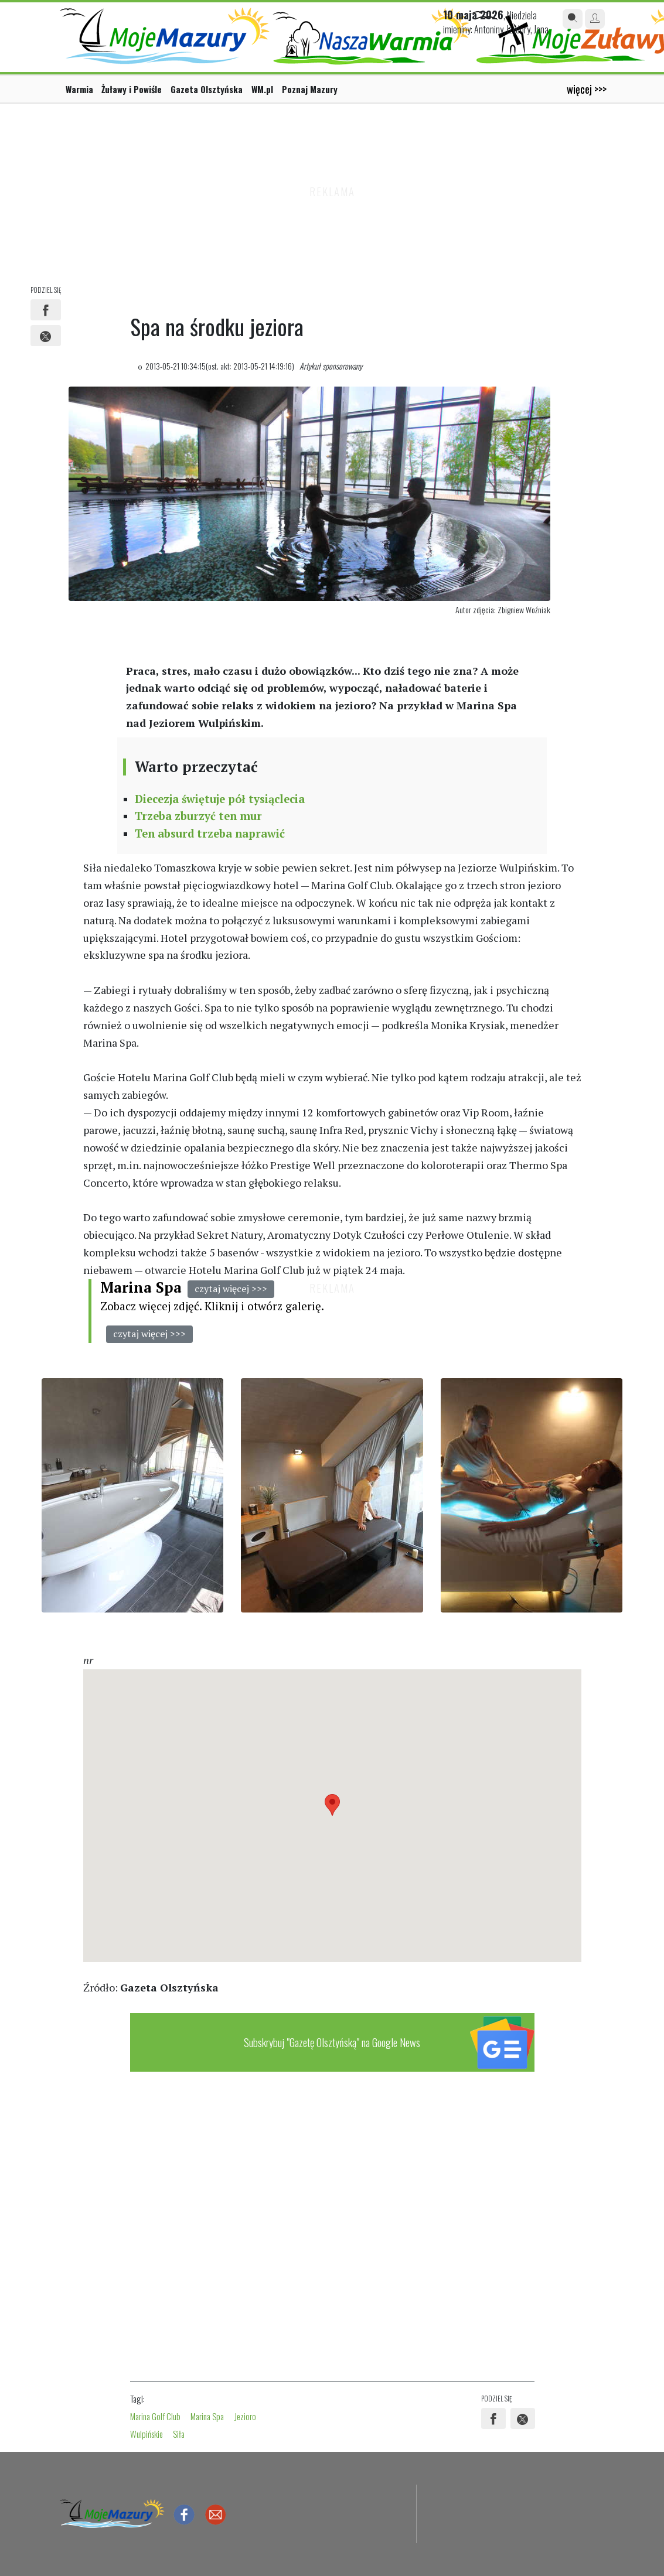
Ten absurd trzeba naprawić (210, 833)
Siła (179, 2433)
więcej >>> (587, 89)
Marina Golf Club (155, 2416)
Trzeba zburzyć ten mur (198, 816)
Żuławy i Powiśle (131, 89)
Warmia (79, 89)
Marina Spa (141, 1287)
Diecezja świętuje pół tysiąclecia (220, 799)
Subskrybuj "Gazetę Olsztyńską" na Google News (332, 2042)
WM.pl (262, 89)
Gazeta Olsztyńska (207, 89)
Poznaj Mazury (310, 89)
